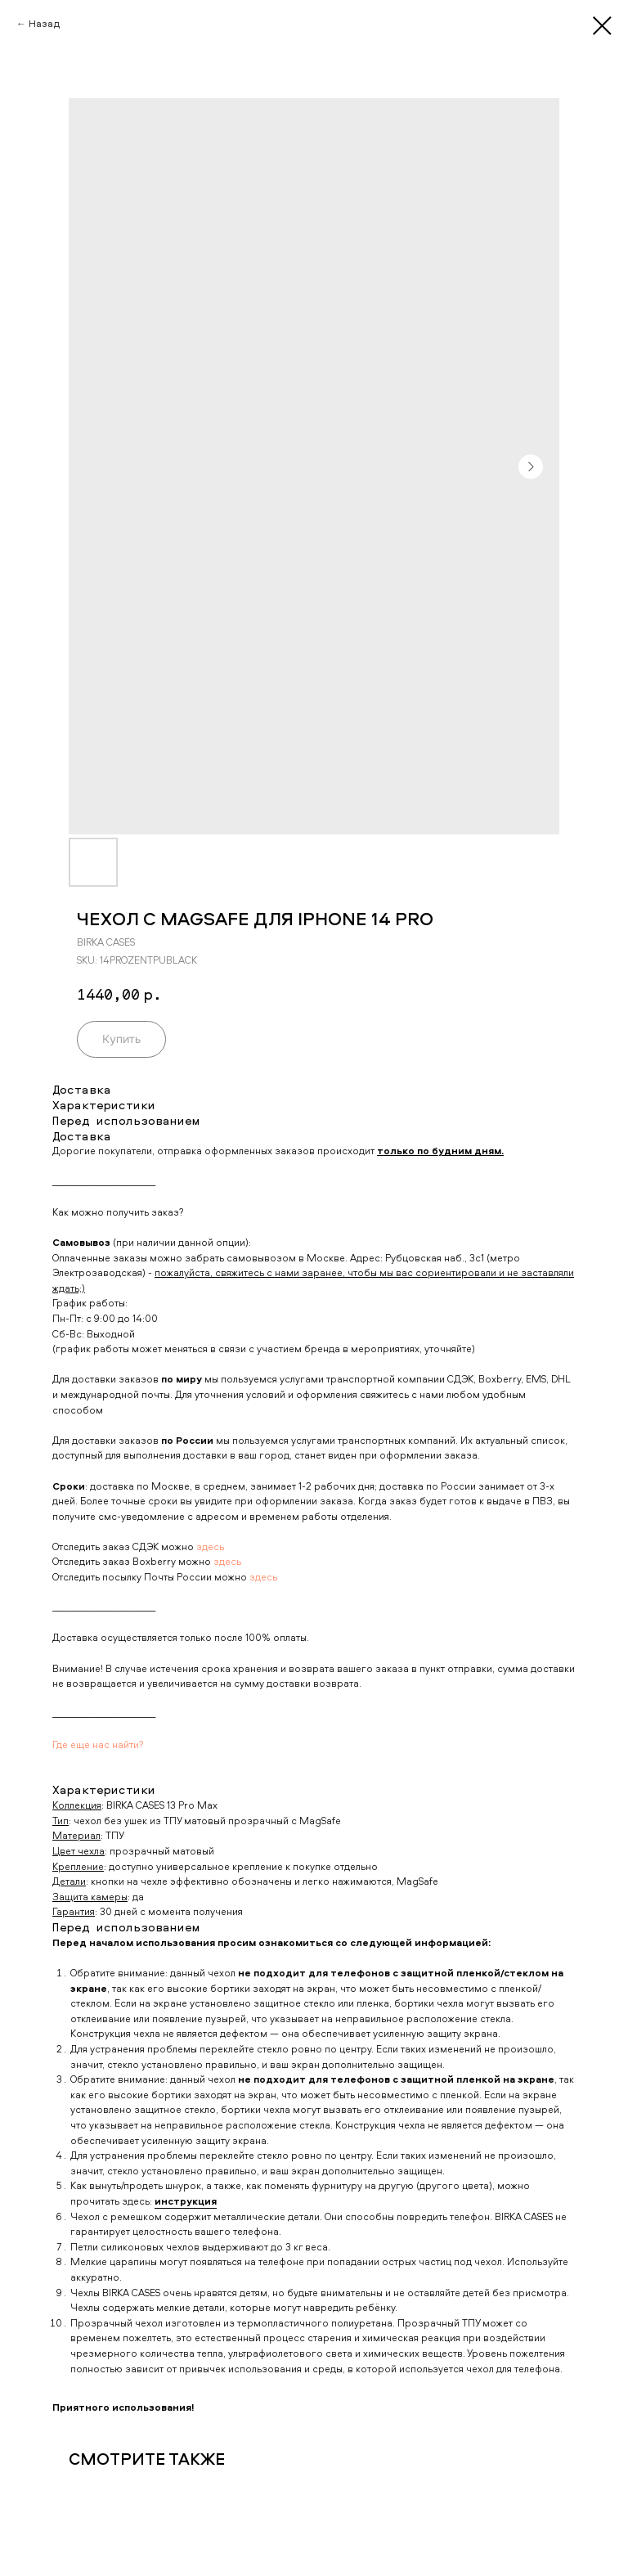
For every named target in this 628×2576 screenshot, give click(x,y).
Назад (44, 23)
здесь (210, 1546)
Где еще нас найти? (98, 1744)
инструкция (186, 2201)
